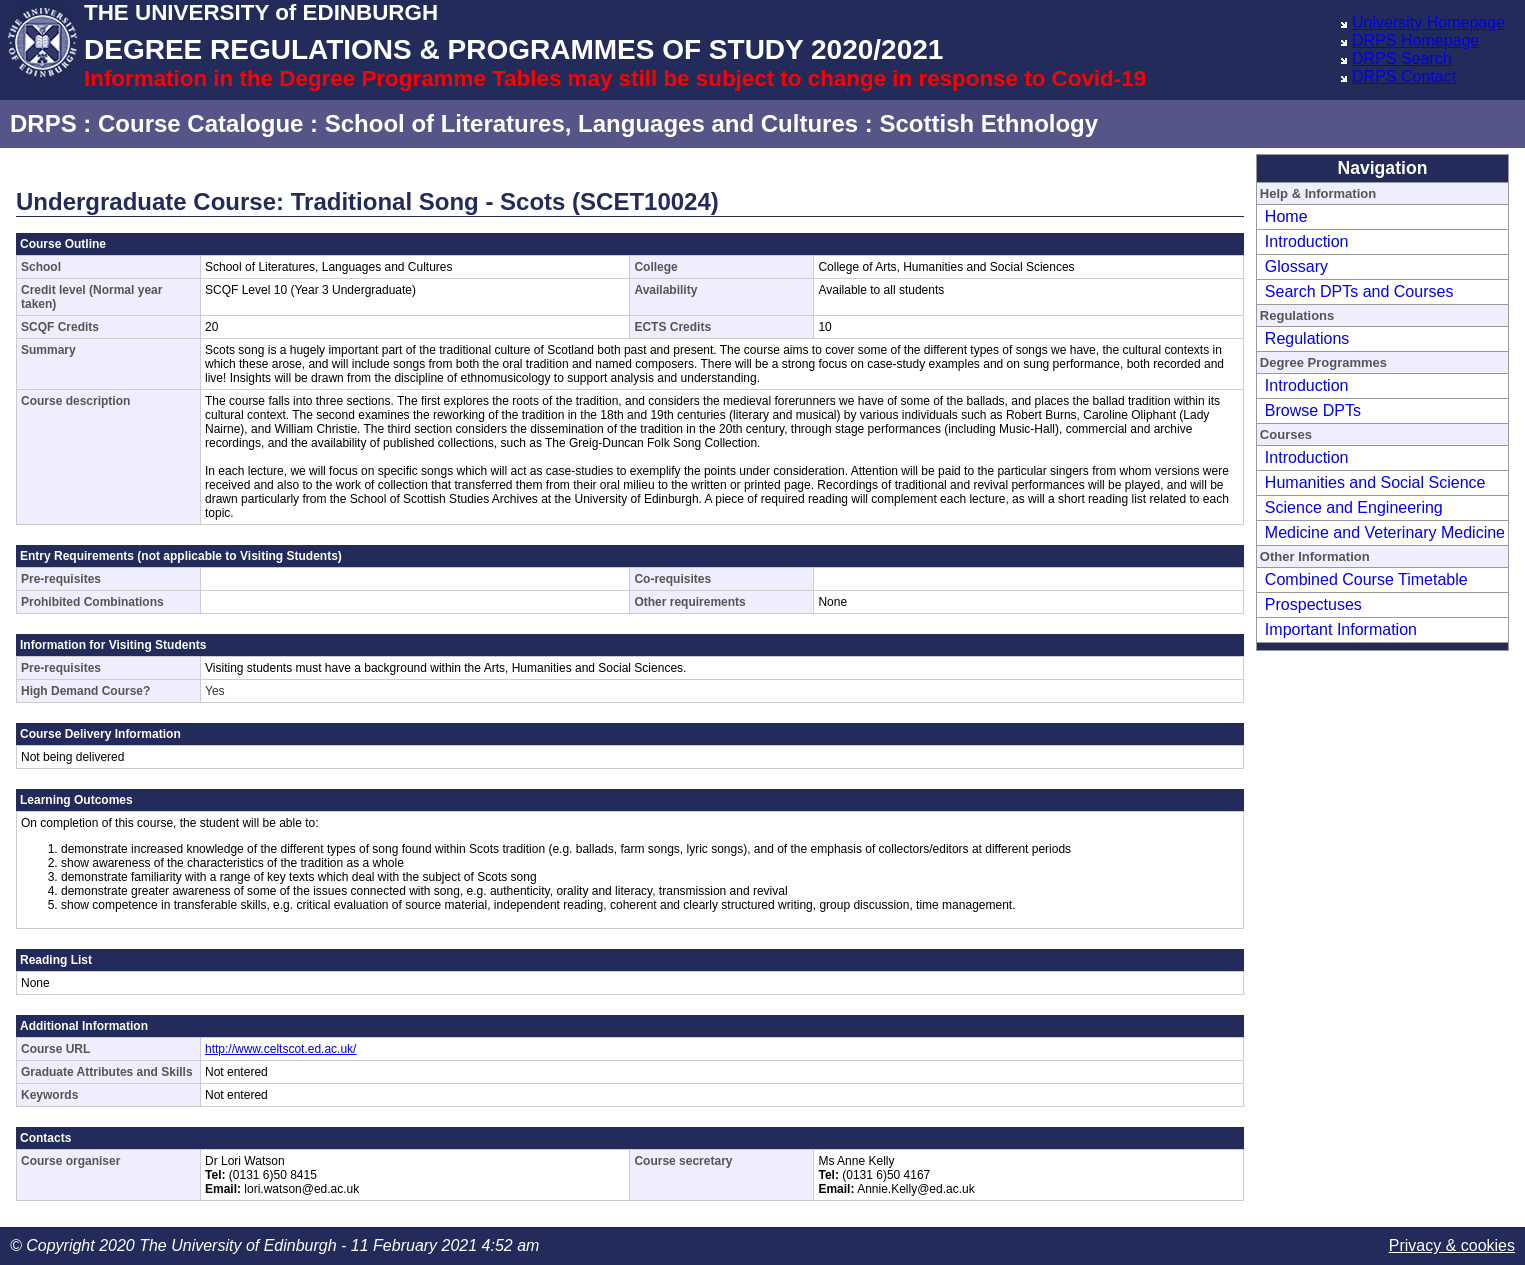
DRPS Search (1402, 58)
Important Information (1341, 629)
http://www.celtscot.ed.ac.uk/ (280, 1049)
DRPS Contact (1404, 76)
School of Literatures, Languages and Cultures (591, 123)
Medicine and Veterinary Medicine (1385, 532)
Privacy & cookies (1452, 1245)
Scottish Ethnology (988, 123)
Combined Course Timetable (1366, 579)
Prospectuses (1313, 604)
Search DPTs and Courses (1359, 291)
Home (1286, 216)
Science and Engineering (1354, 507)
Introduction (1307, 241)
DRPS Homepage (1415, 40)
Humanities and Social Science (1375, 482)
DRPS (43, 123)
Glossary (1296, 266)
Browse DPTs (1313, 410)
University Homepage (1428, 22)
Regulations (1307, 338)
